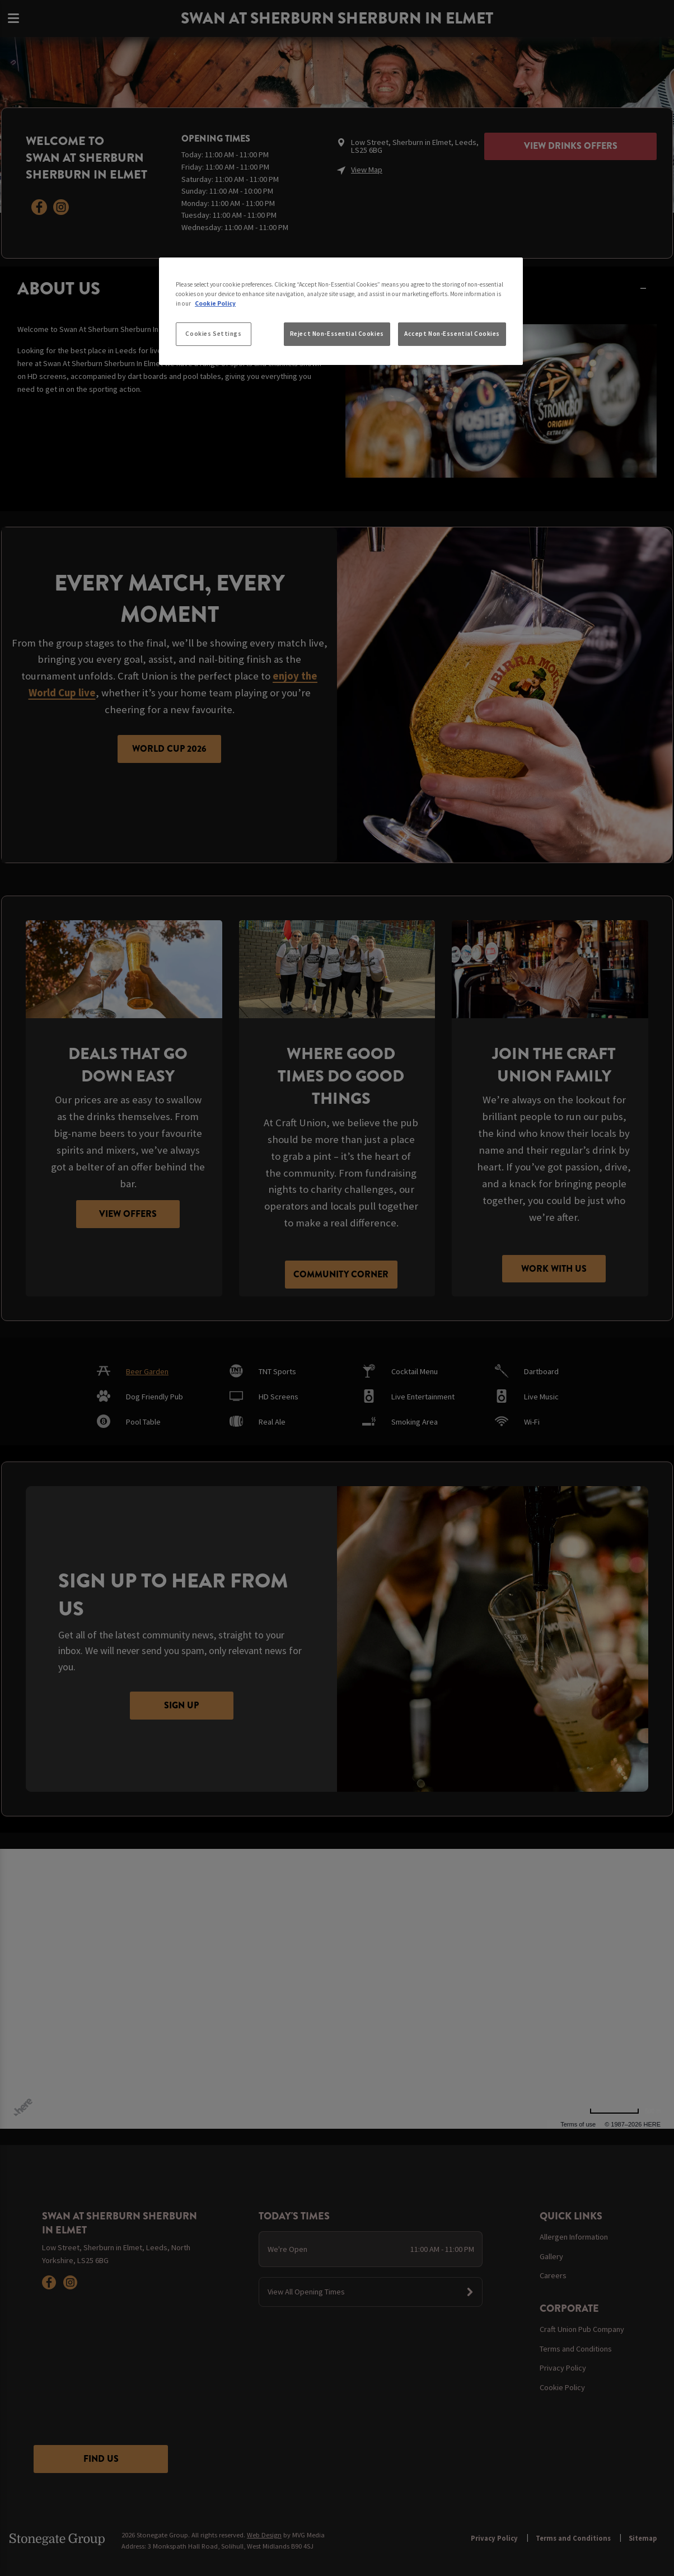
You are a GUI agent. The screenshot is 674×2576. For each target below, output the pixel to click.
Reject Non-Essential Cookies (337, 334)
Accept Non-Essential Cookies (452, 334)
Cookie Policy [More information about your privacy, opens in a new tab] (215, 303)
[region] (341, 311)
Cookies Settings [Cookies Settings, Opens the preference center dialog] (213, 334)
